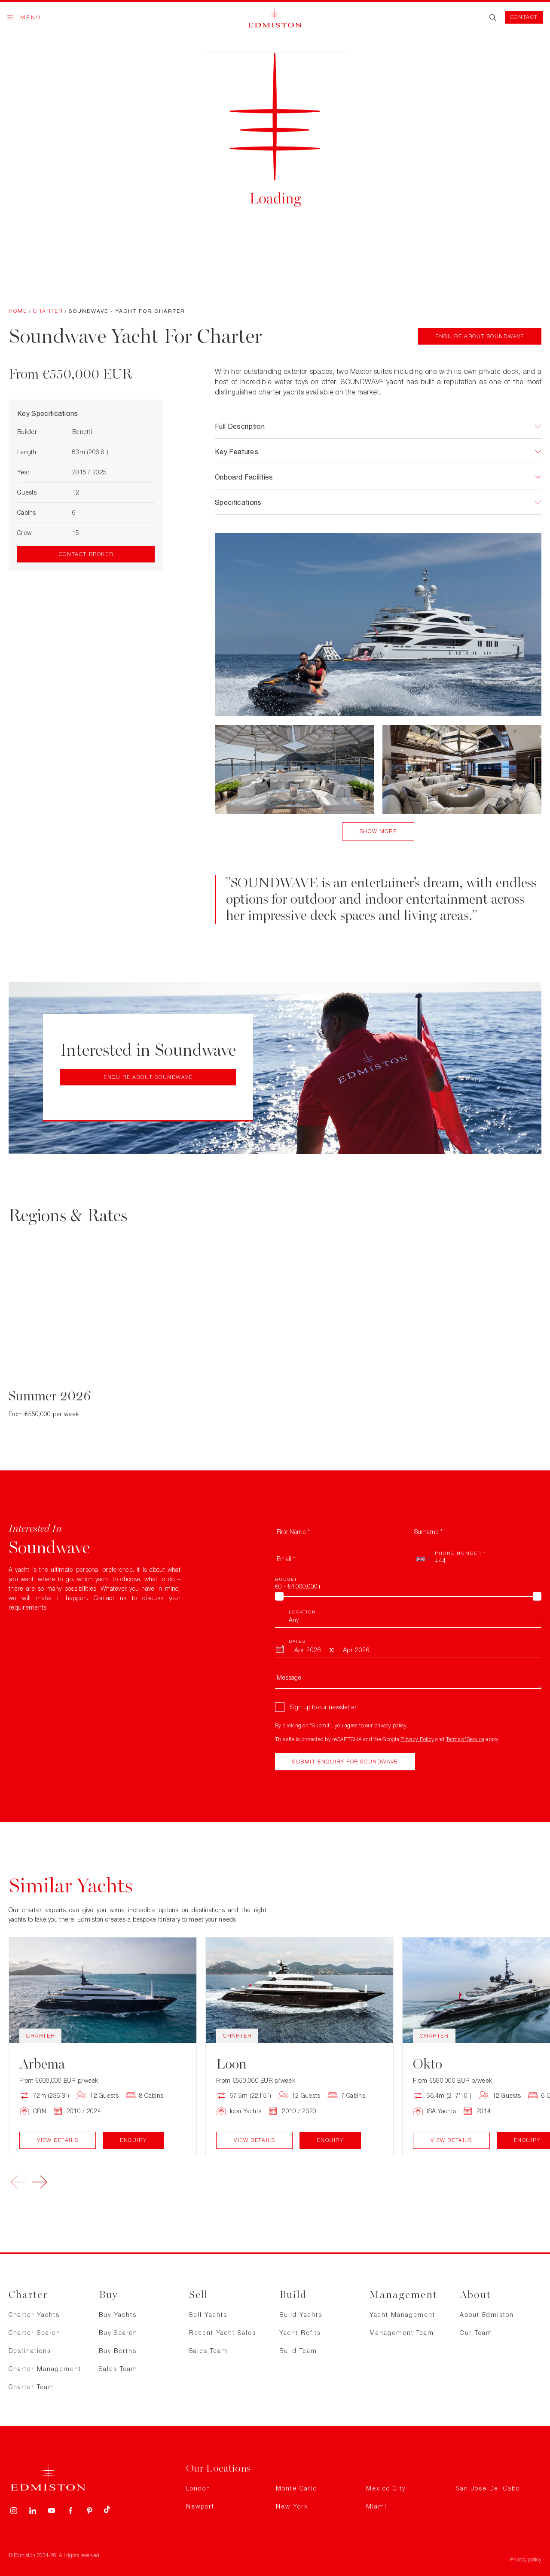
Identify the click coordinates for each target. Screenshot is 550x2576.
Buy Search (118, 2332)
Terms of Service (465, 1739)
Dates (297, 1641)
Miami (376, 2506)
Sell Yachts (208, 2314)
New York (292, 2506)
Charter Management (45, 2368)
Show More (378, 831)
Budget (286, 1579)
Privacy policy (525, 2559)
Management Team (402, 2332)
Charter (48, 311)
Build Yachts (300, 2314)
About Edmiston (487, 2314)
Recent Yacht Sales (222, 2332)
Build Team (298, 2350)
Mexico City (386, 2488)
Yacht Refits (300, 2332)
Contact (524, 17)
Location (302, 1611)
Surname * (428, 1531)
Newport (200, 2506)
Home (18, 311)
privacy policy (390, 1725)
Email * (286, 1558)
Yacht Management (402, 2314)
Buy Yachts (118, 2314)
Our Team (476, 2332)
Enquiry (133, 2140)
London (198, 2488)
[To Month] (356, 1649)
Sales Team (118, 2368)
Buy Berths (118, 2350)
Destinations (30, 2350)
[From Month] (307, 1649)
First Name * (293, 1531)
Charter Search (35, 2332)
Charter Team (32, 2386)
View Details (57, 2140)
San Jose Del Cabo (488, 2488)
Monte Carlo (296, 2488)
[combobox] (423, 1558)
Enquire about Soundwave (479, 336)
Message (289, 1677)
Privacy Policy (417, 1739)
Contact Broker (86, 554)
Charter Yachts (34, 2314)
